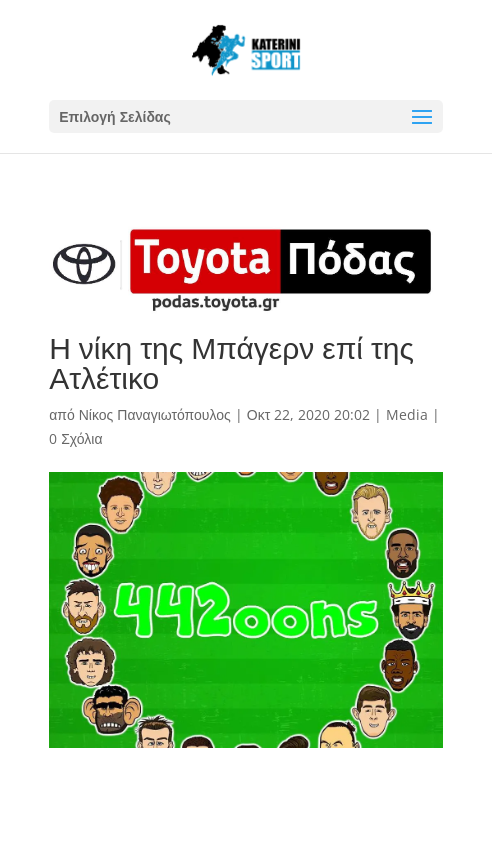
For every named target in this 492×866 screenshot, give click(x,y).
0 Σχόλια (75, 438)
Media (407, 414)
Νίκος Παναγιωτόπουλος (155, 414)
